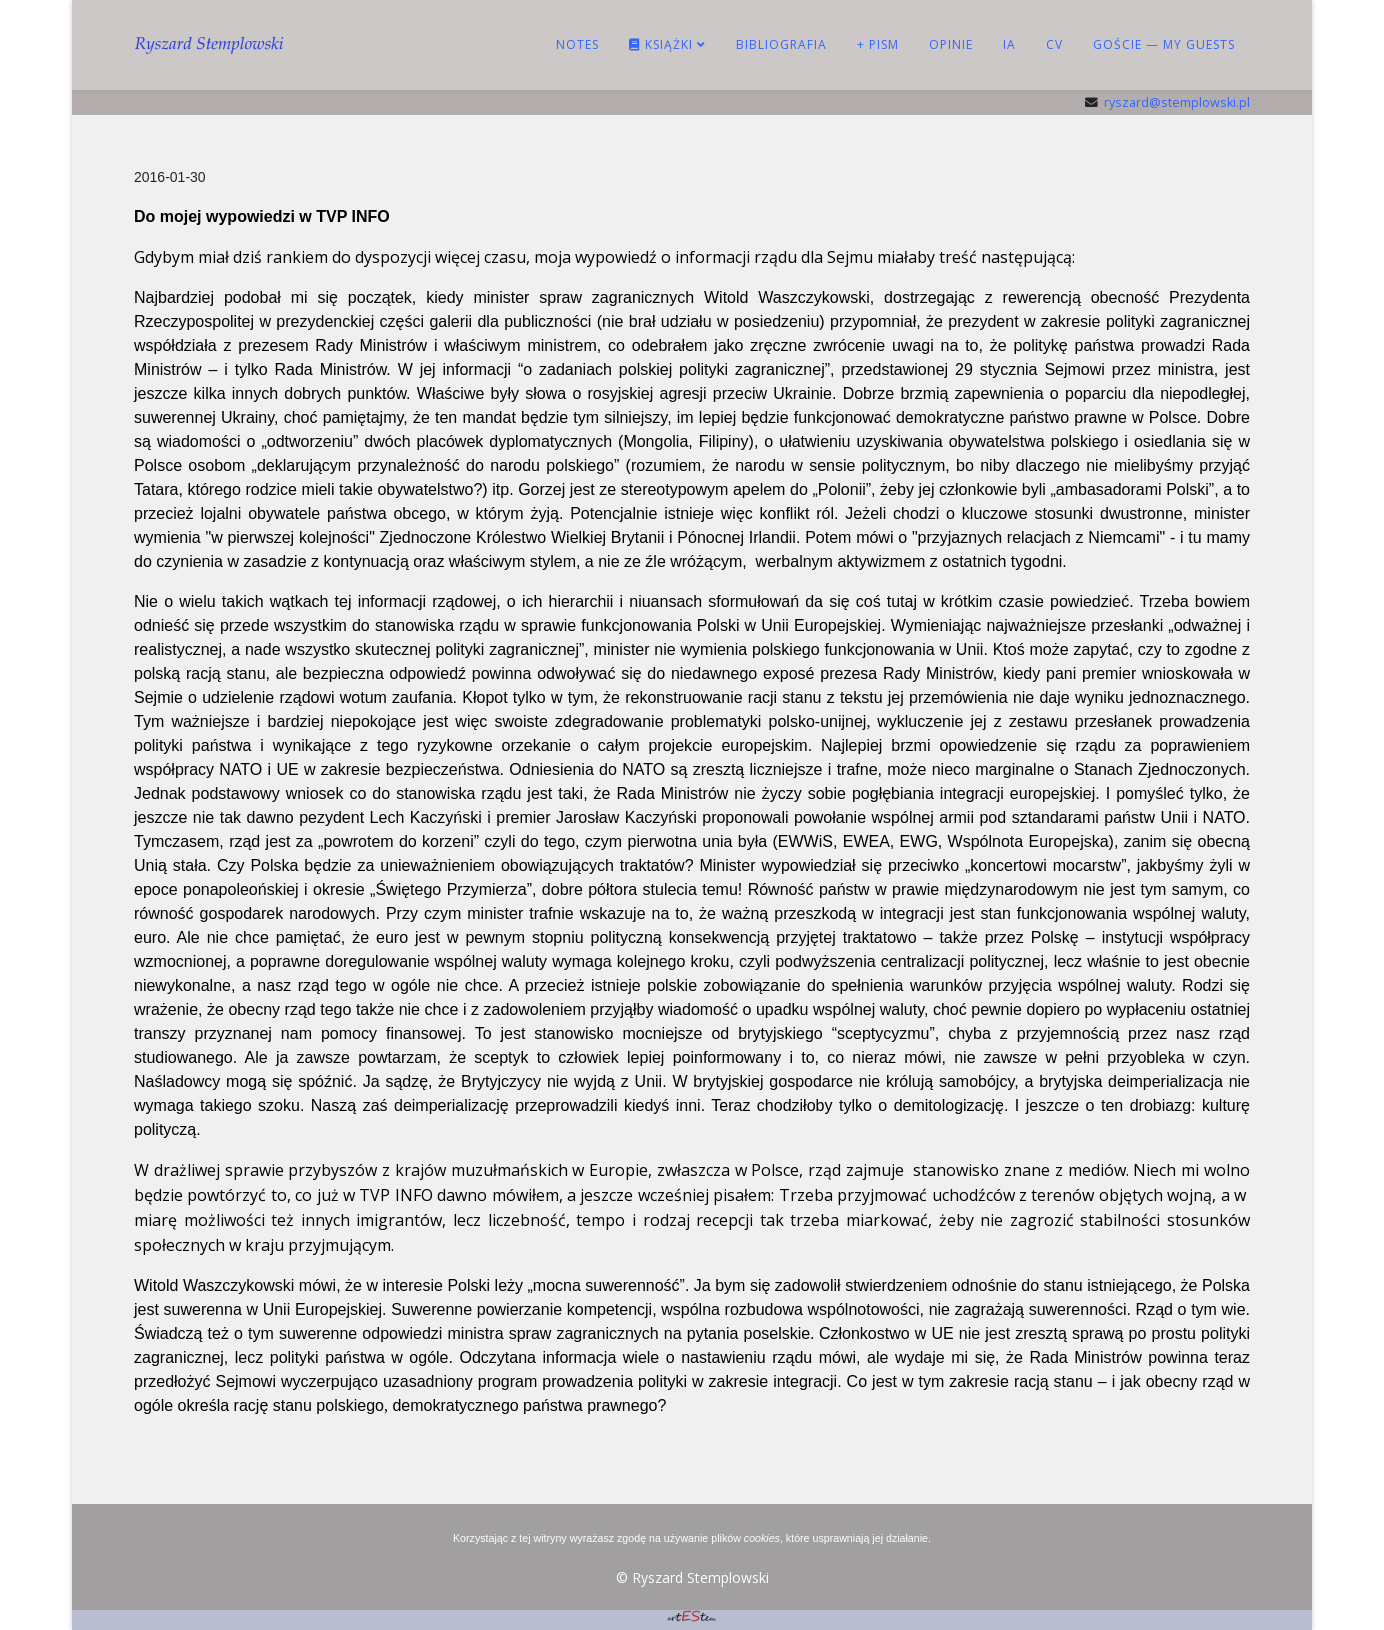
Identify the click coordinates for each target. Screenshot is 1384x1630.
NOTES (577, 44)
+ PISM (878, 44)
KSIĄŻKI (661, 44)
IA (1009, 44)
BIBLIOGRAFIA (781, 44)
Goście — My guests (1164, 44)
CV (1054, 44)
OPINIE (951, 44)
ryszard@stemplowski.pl (1177, 102)
